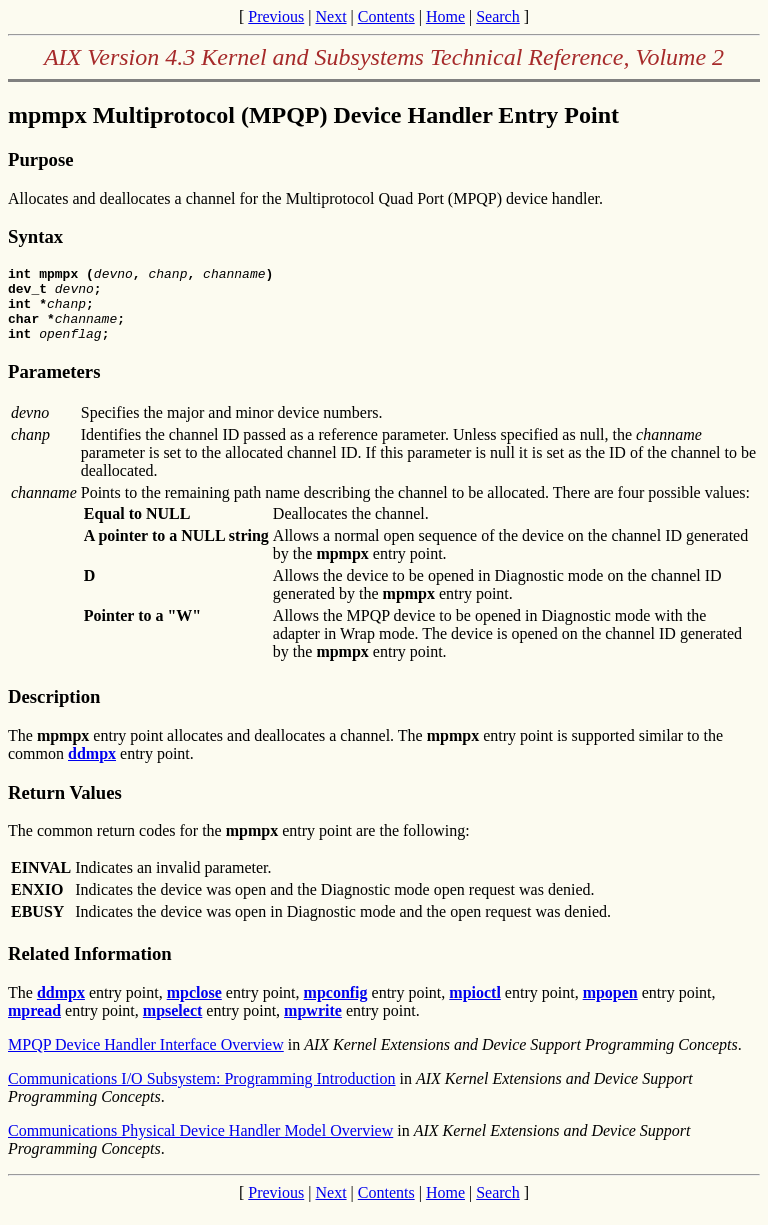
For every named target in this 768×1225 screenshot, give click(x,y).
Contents (386, 16)
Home (445, 16)
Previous (276, 16)
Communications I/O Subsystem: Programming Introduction (202, 1093)
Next (330, 16)
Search (498, 16)
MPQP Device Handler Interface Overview (146, 1059)
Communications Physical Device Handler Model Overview (200, 1145)
